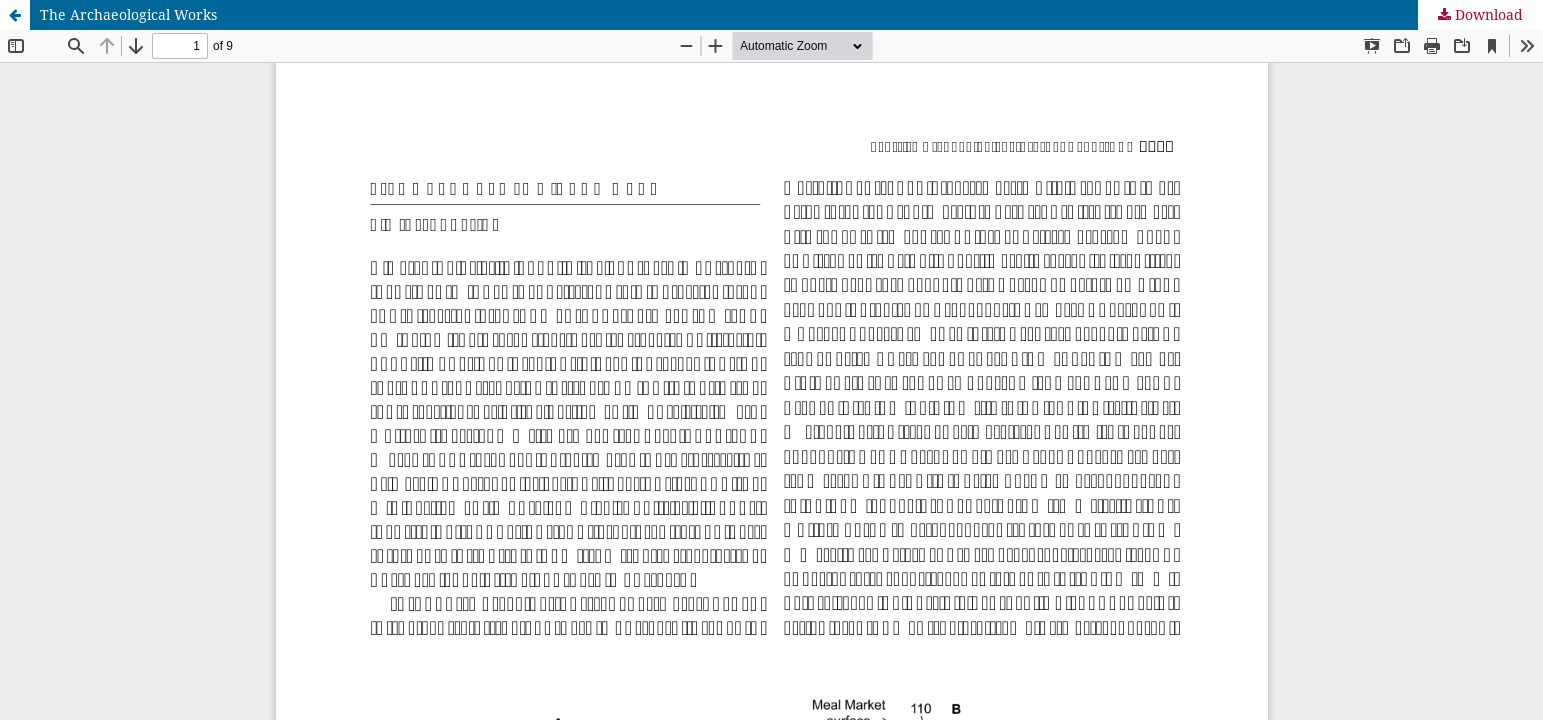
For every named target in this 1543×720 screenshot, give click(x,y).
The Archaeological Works (128, 14)
